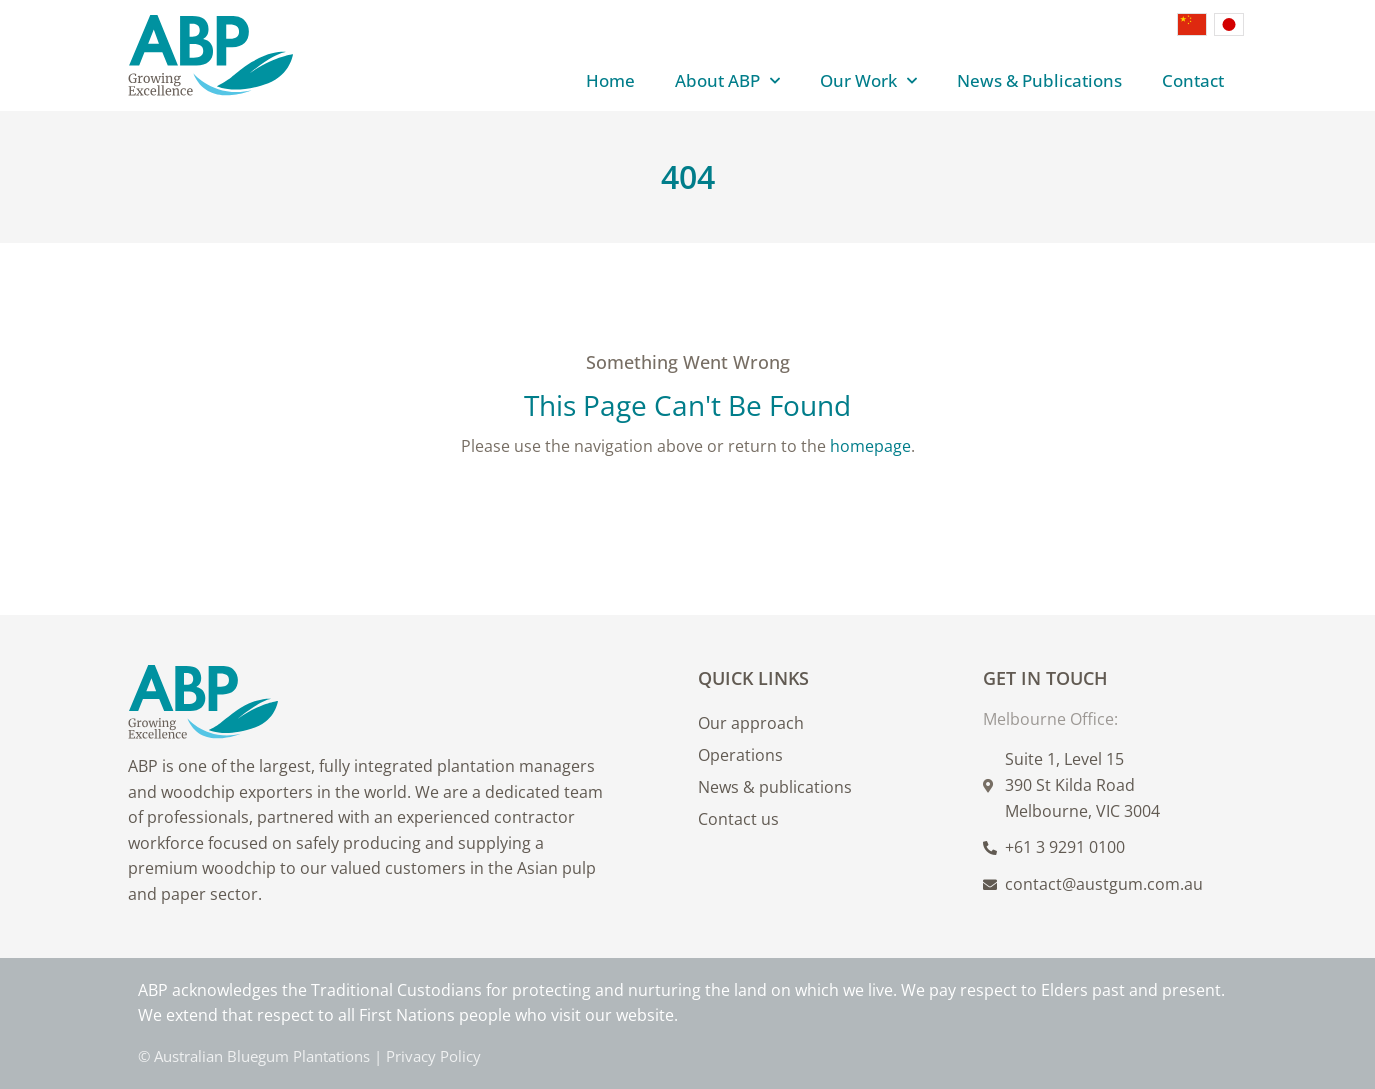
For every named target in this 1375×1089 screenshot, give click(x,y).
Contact (1193, 80)
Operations (740, 755)
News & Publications (1039, 80)
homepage (870, 446)
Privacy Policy (433, 1056)
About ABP (727, 81)
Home (610, 80)
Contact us (738, 819)
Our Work (868, 81)
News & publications (775, 787)
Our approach (751, 723)
